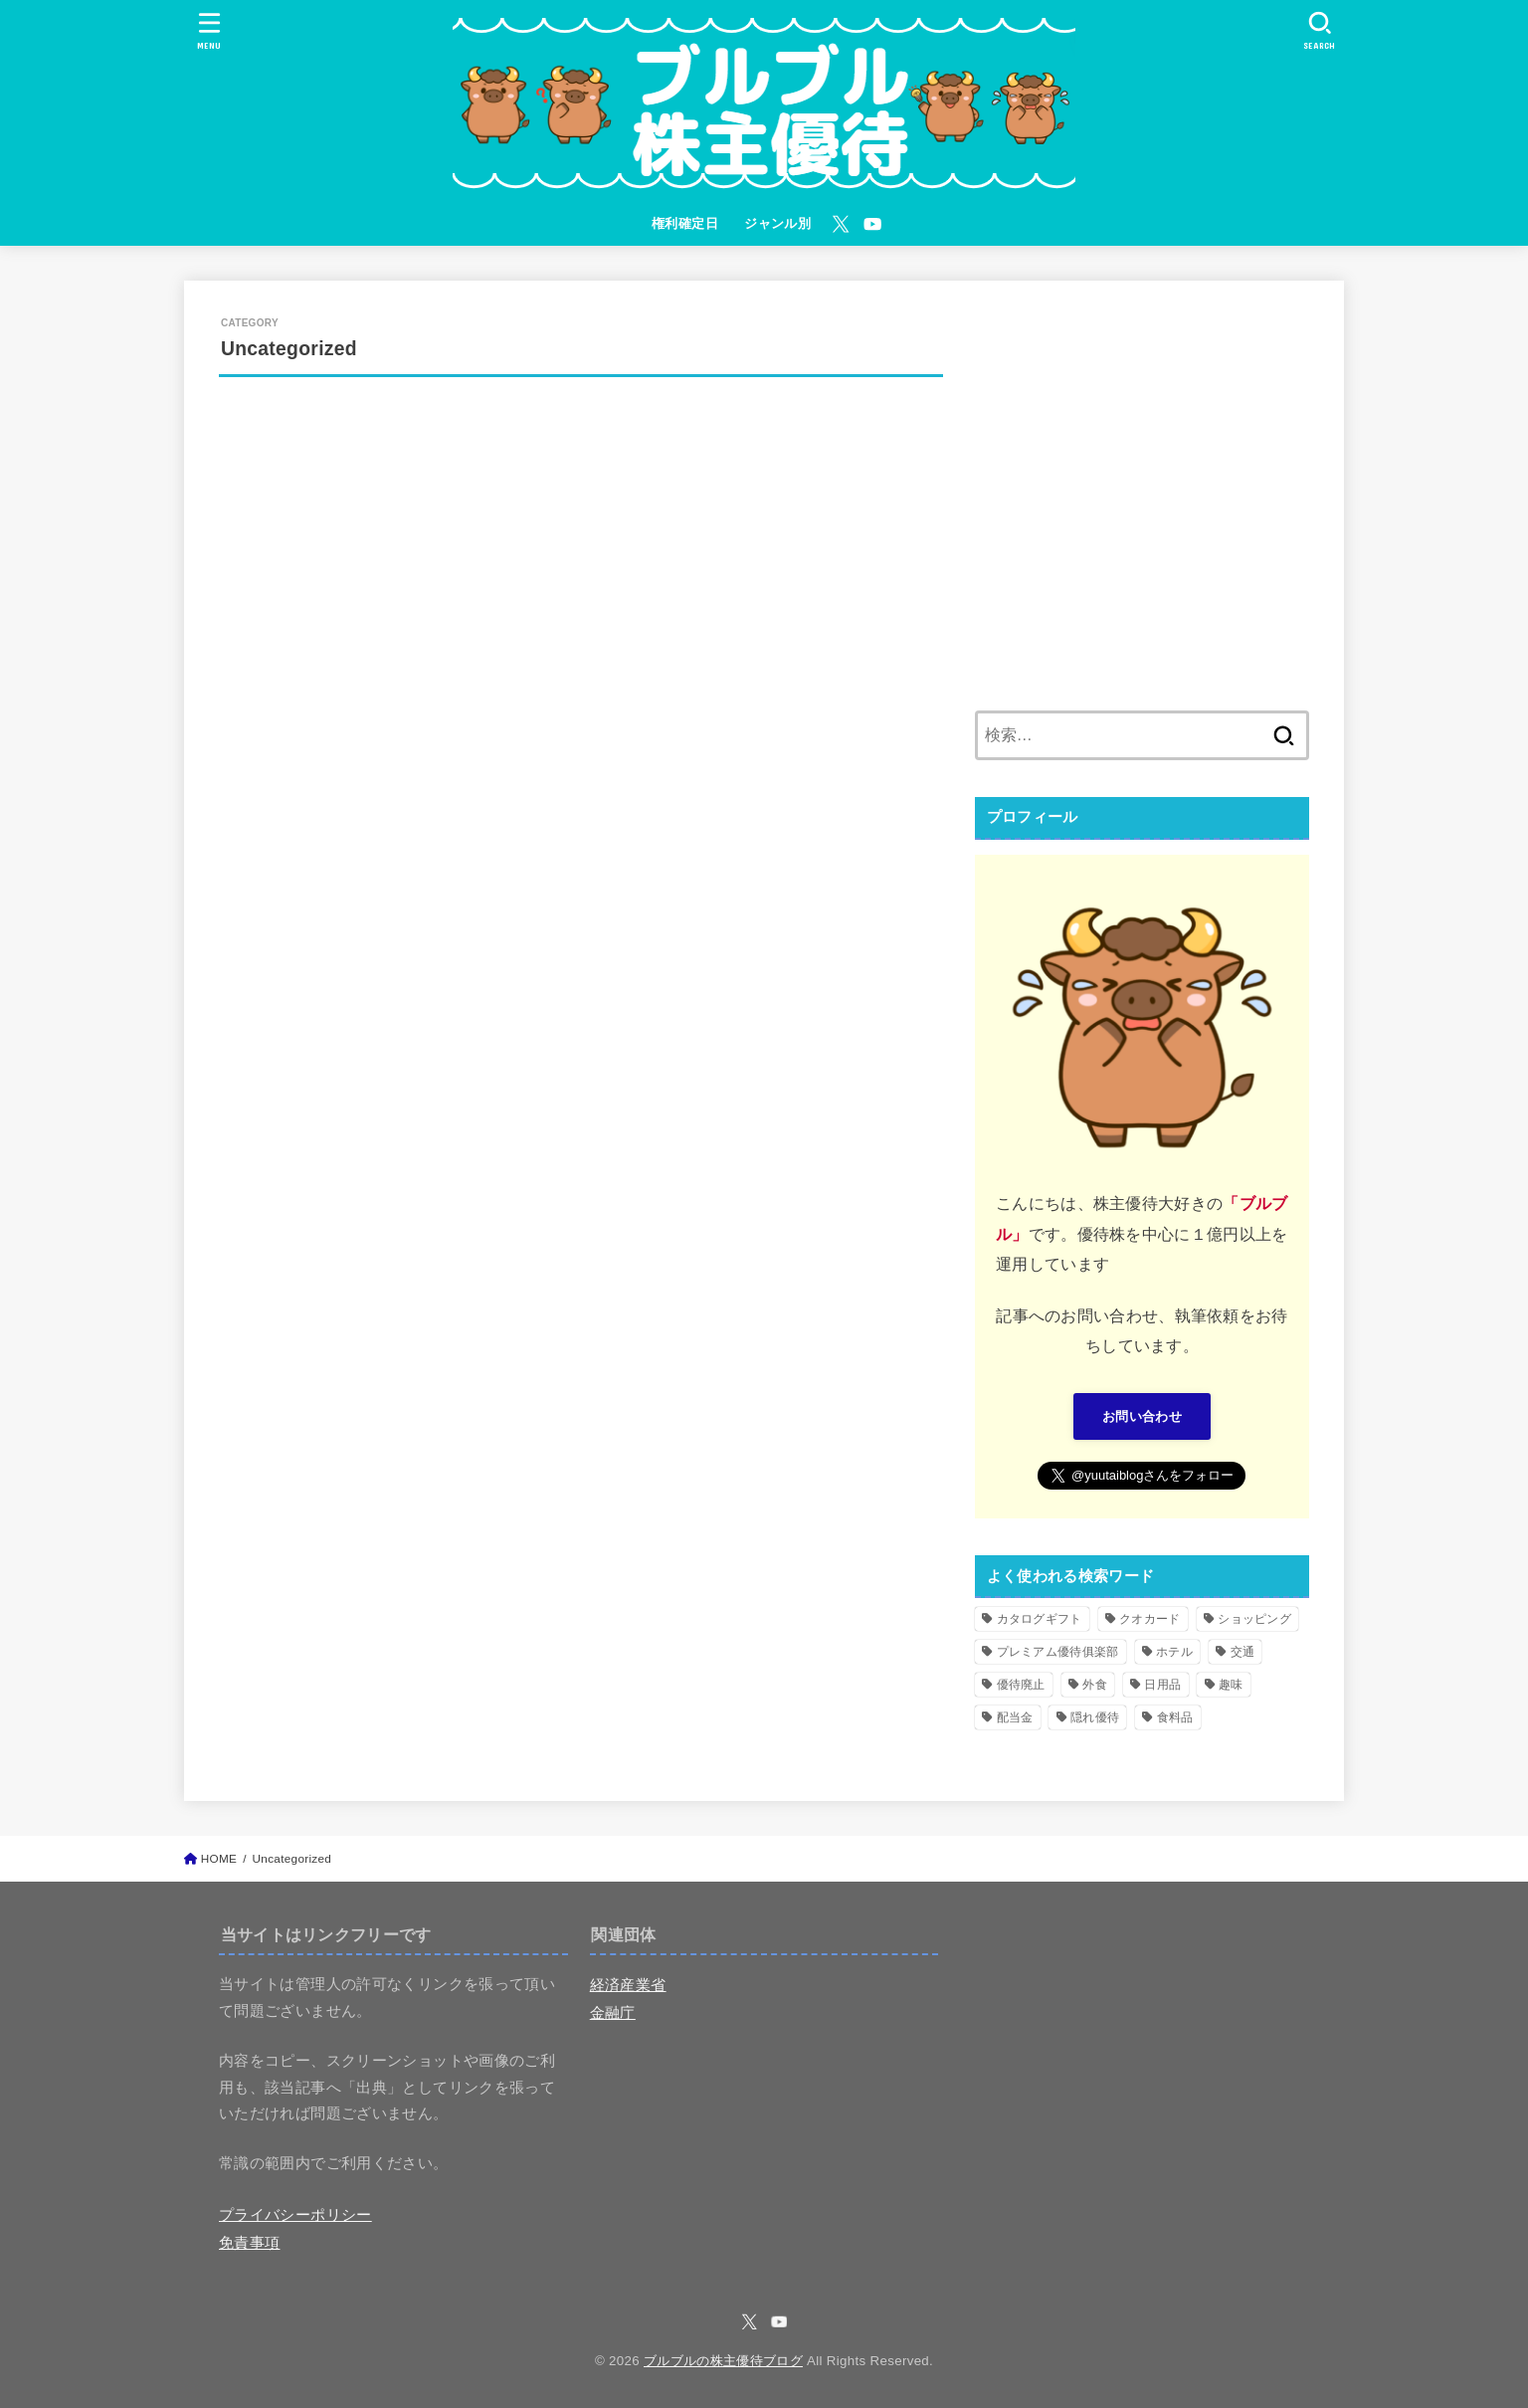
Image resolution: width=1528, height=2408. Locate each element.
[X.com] (841, 224)
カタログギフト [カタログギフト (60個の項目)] (1039, 1619)
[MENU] (208, 30)
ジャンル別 (777, 223)
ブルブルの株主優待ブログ (723, 2360)
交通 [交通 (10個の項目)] (1243, 1652)
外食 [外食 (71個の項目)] (1094, 1685)
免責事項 (249, 2243)
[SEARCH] (1318, 30)
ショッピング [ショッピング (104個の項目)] (1254, 1619)
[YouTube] (872, 224)
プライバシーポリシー (295, 2215)
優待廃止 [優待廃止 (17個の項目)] (1021, 1685)
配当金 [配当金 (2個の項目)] (1015, 1717)
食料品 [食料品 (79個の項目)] (1175, 1717)
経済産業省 (628, 1985)
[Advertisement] (1142, 507)
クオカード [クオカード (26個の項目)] (1150, 1619)
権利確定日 (685, 223)
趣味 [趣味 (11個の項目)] (1231, 1685)
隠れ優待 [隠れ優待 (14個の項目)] (1094, 1717)
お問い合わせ (1142, 1416)
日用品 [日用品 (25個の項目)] (1162, 1685)
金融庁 (613, 2013)
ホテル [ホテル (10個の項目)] (1174, 1652)
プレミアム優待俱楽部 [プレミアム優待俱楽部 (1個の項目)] (1058, 1652)
